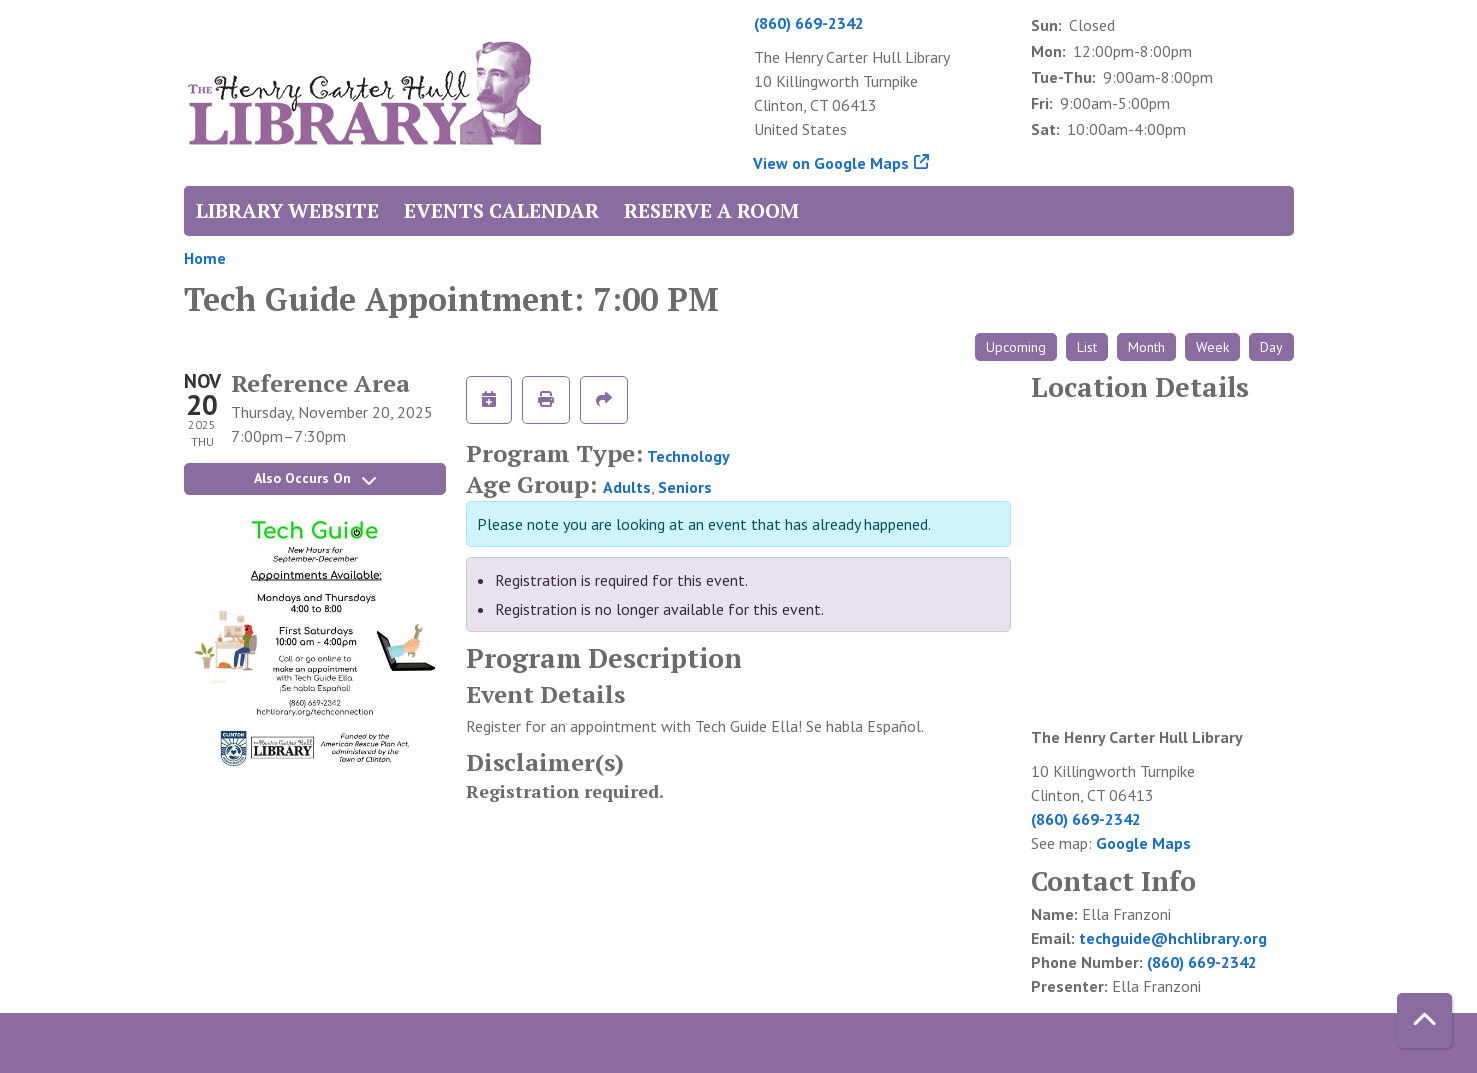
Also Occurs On (315, 478)
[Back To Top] (1424, 1020)
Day (1271, 347)
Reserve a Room (711, 210)
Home (205, 258)
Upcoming (1016, 347)
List (1087, 347)
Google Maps (1143, 843)
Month (1146, 347)
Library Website (287, 210)
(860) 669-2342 (809, 23)
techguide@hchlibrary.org (1173, 938)
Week (1212, 347)
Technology (688, 456)
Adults (627, 487)
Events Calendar (501, 210)
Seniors (685, 487)
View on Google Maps (831, 163)
